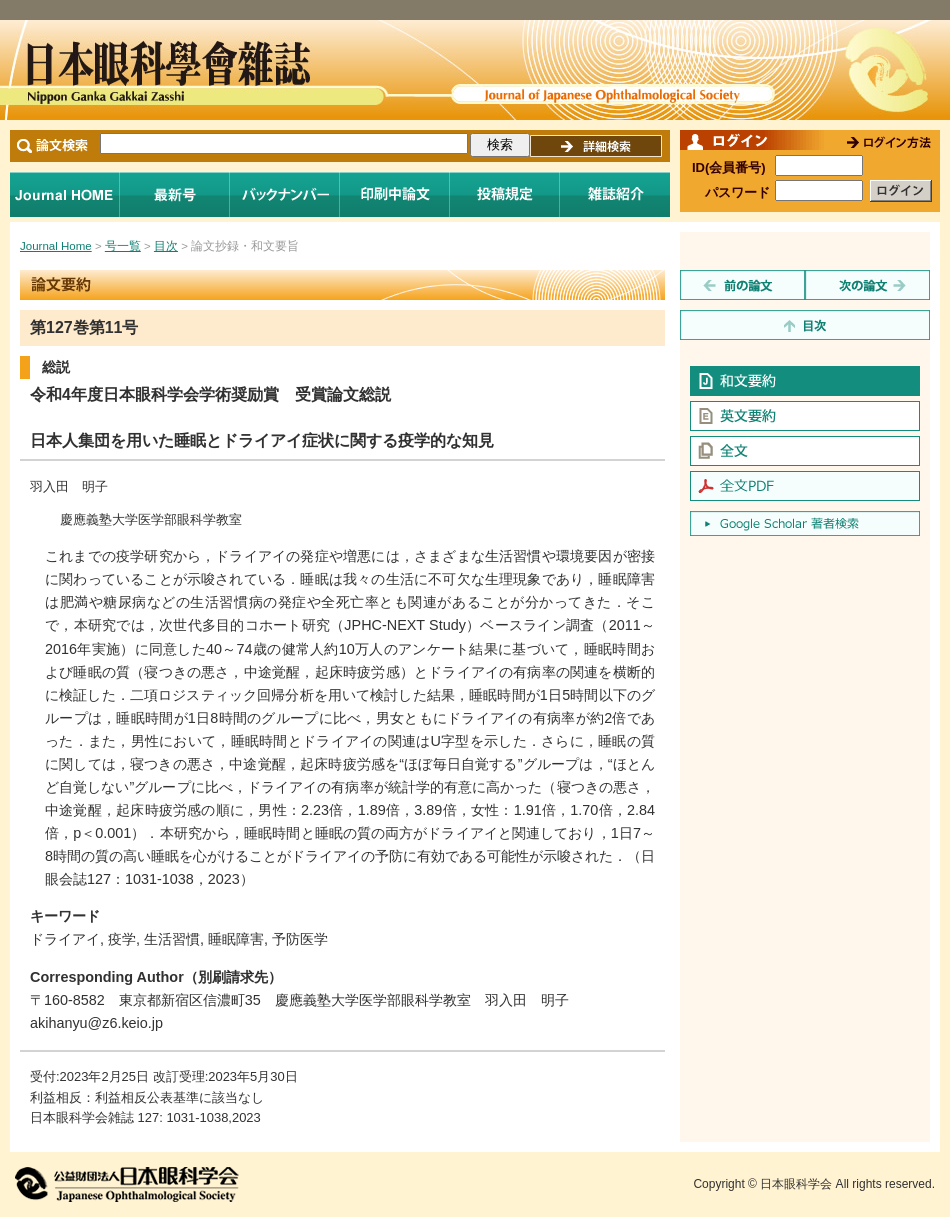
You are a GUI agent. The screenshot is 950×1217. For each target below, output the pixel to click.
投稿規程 (505, 194)
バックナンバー (285, 194)
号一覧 (123, 246)
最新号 (175, 194)
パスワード (737, 192)
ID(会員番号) (729, 167)
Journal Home (65, 194)
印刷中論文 (395, 194)
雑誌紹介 (615, 194)
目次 (166, 246)
